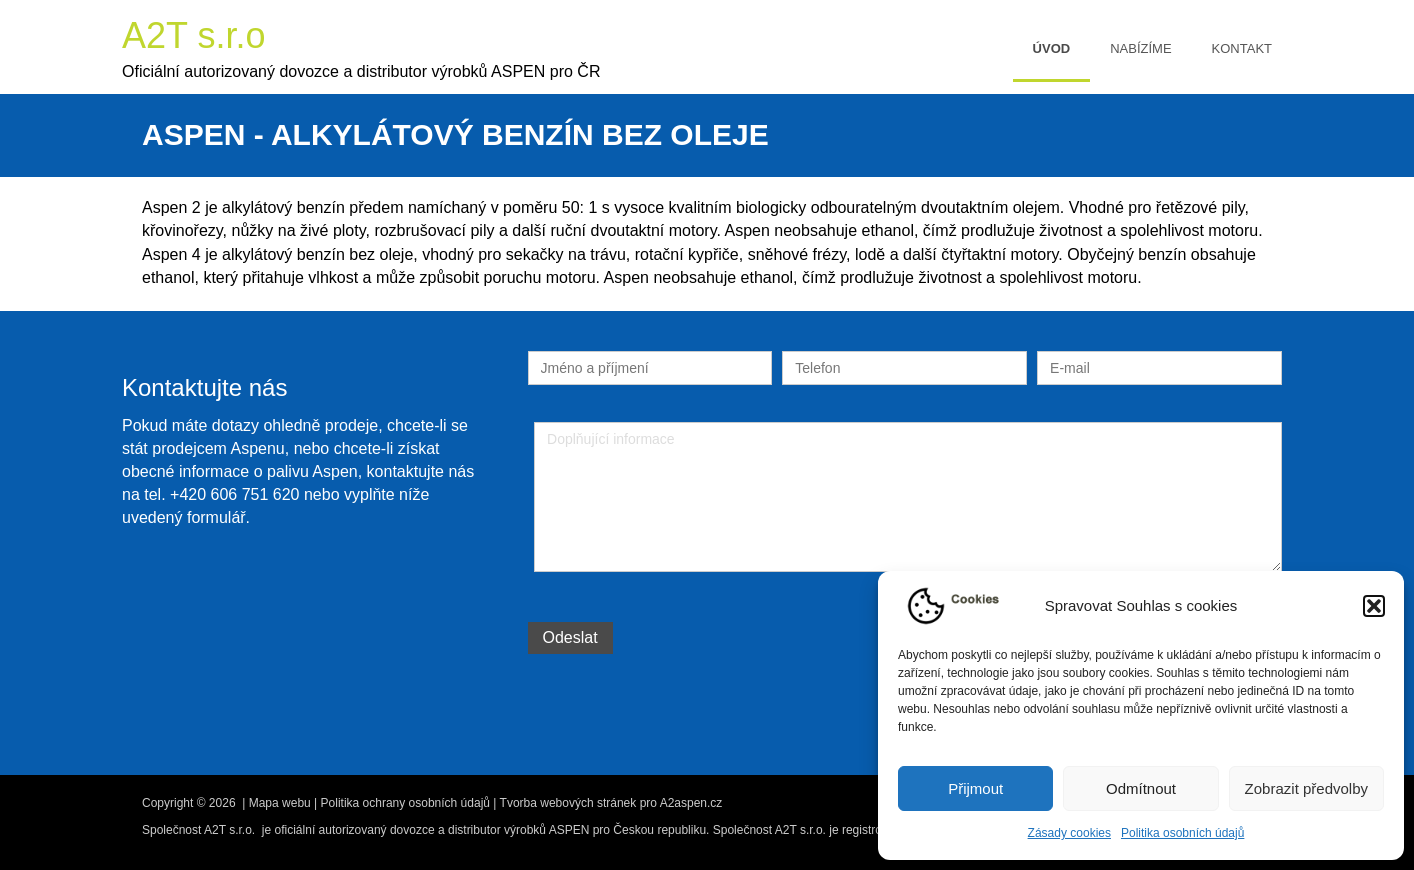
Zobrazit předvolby (1306, 788)
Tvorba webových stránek (568, 803)
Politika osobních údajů (1182, 833)
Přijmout (975, 788)
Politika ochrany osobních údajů (405, 803)
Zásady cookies (1069, 833)
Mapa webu (280, 803)
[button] (1374, 606)
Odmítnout (1141, 788)
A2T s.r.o (193, 35)
